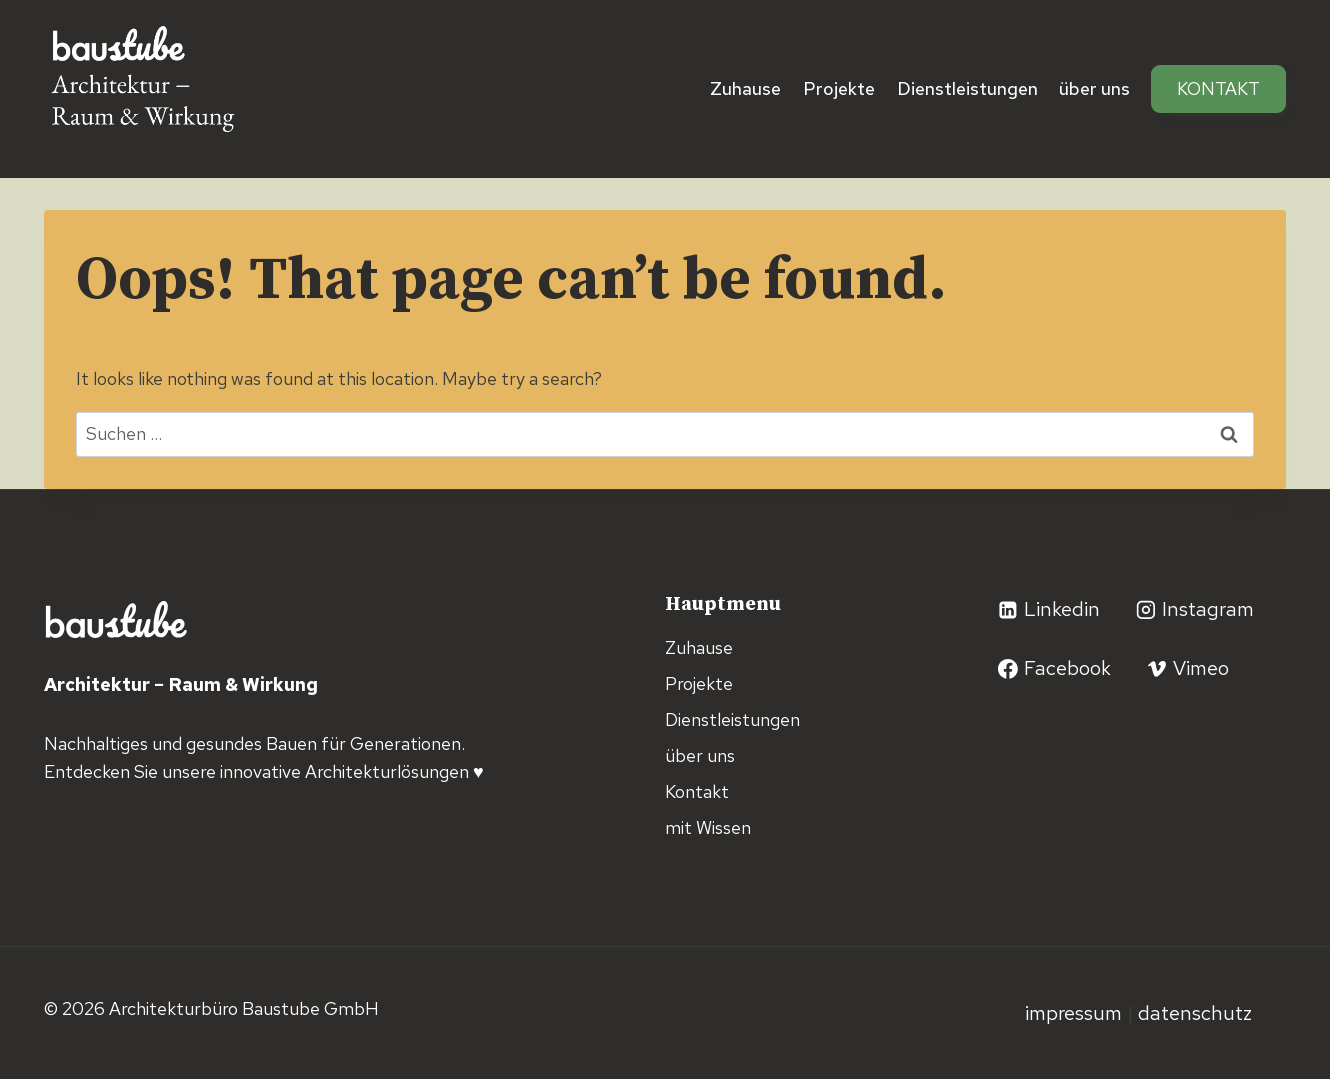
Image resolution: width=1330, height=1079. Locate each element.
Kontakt (1218, 88)
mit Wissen (708, 827)
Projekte (839, 88)
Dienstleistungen (967, 88)
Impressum (1076, 1013)
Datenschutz (1195, 1013)
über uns (1094, 88)
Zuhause (745, 88)
